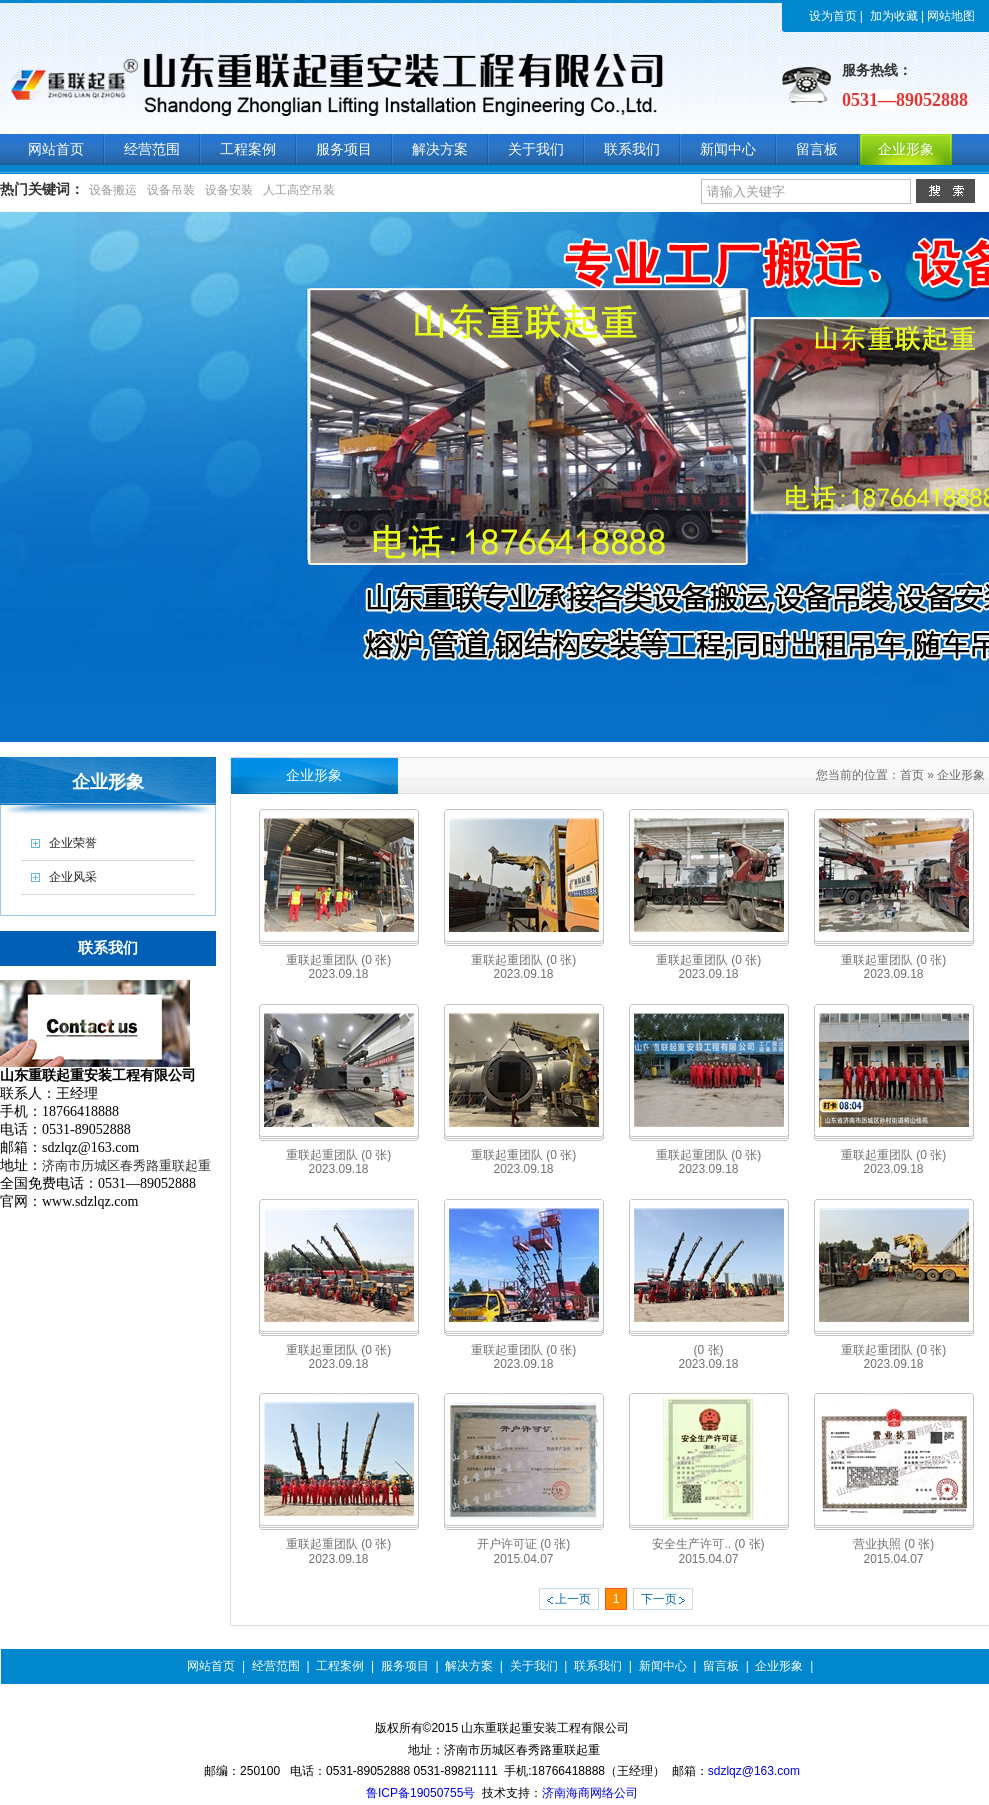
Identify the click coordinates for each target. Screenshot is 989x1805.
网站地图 (951, 16)
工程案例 (340, 1666)
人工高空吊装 (299, 190)
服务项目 (405, 1666)
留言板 (721, 1666)
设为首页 (833, 16)
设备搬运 (113, 190)
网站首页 (211, 1666)
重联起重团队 (338, 960)
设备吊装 (171, 190)
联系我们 (598, 1666)
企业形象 (961, 775)
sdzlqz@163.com (754, 1771)
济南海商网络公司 (590, 1793)
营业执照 (893, 1544)
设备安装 (229, 190)
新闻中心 (663, 1666)
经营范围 (276, 1666)
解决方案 (469, 1666)
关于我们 (534, 1666)
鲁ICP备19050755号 (420, 1793)
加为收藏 (894, 16)
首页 (912, 775)
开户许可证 (523, 1544)
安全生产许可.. (708, 1544)
